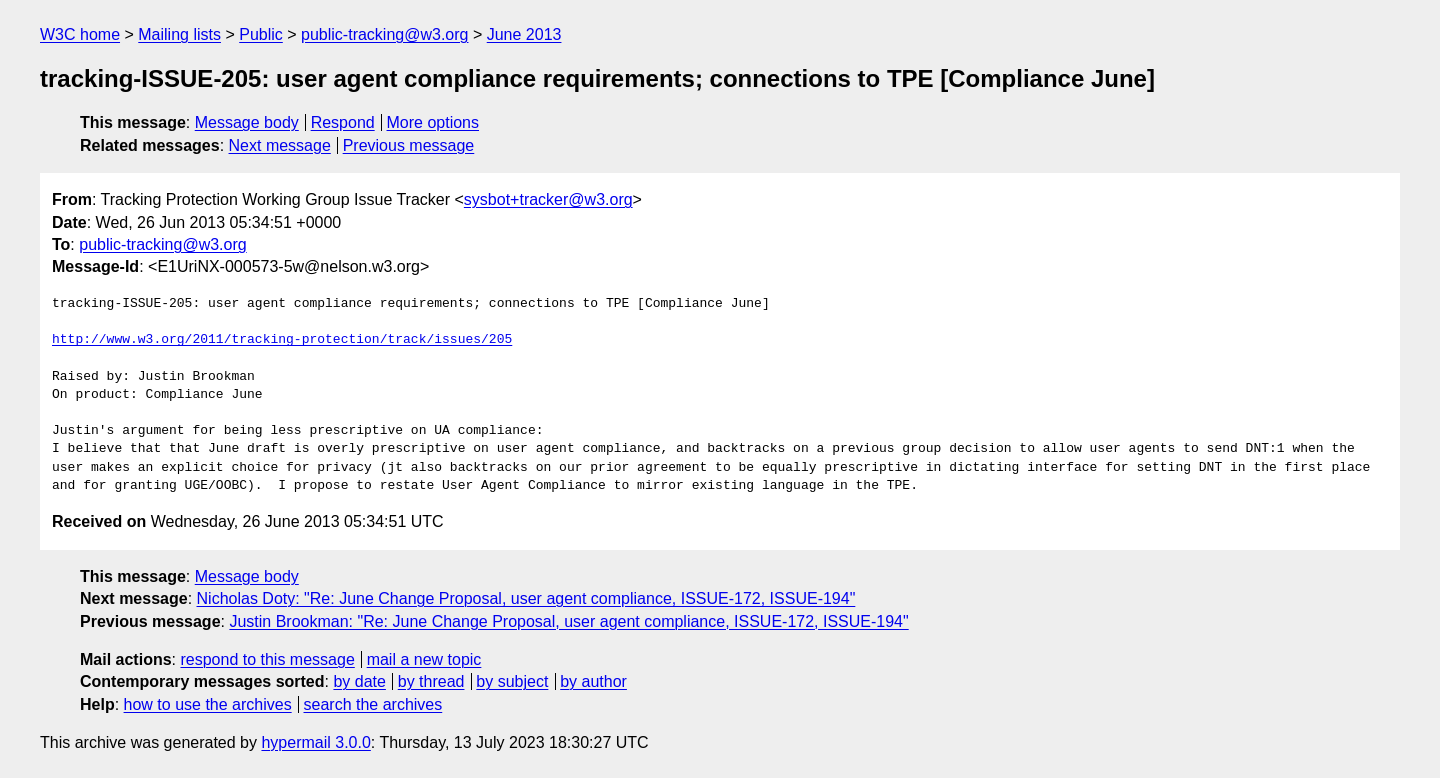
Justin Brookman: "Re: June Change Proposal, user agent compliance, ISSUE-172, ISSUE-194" (568, 621)
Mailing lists (179, 34)
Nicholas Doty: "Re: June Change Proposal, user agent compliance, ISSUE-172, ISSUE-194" (526, 598)
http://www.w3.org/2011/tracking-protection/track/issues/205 (282, 340)
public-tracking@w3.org (384, 34)
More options (433, 122)
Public (261, 34)
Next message (280, 145)
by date (359, 681)
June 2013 (524, 34)
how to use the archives (208, 704)
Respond (343, 122)
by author (593, 681)
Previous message (409, 145)
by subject (512, 681)
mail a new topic (424, 659)
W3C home (80, 34)
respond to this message (267, 659)
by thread (431, 681)
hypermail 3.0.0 (315, 742)
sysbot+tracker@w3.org (548, 199)
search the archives (373, 704)
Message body (247, 122)
